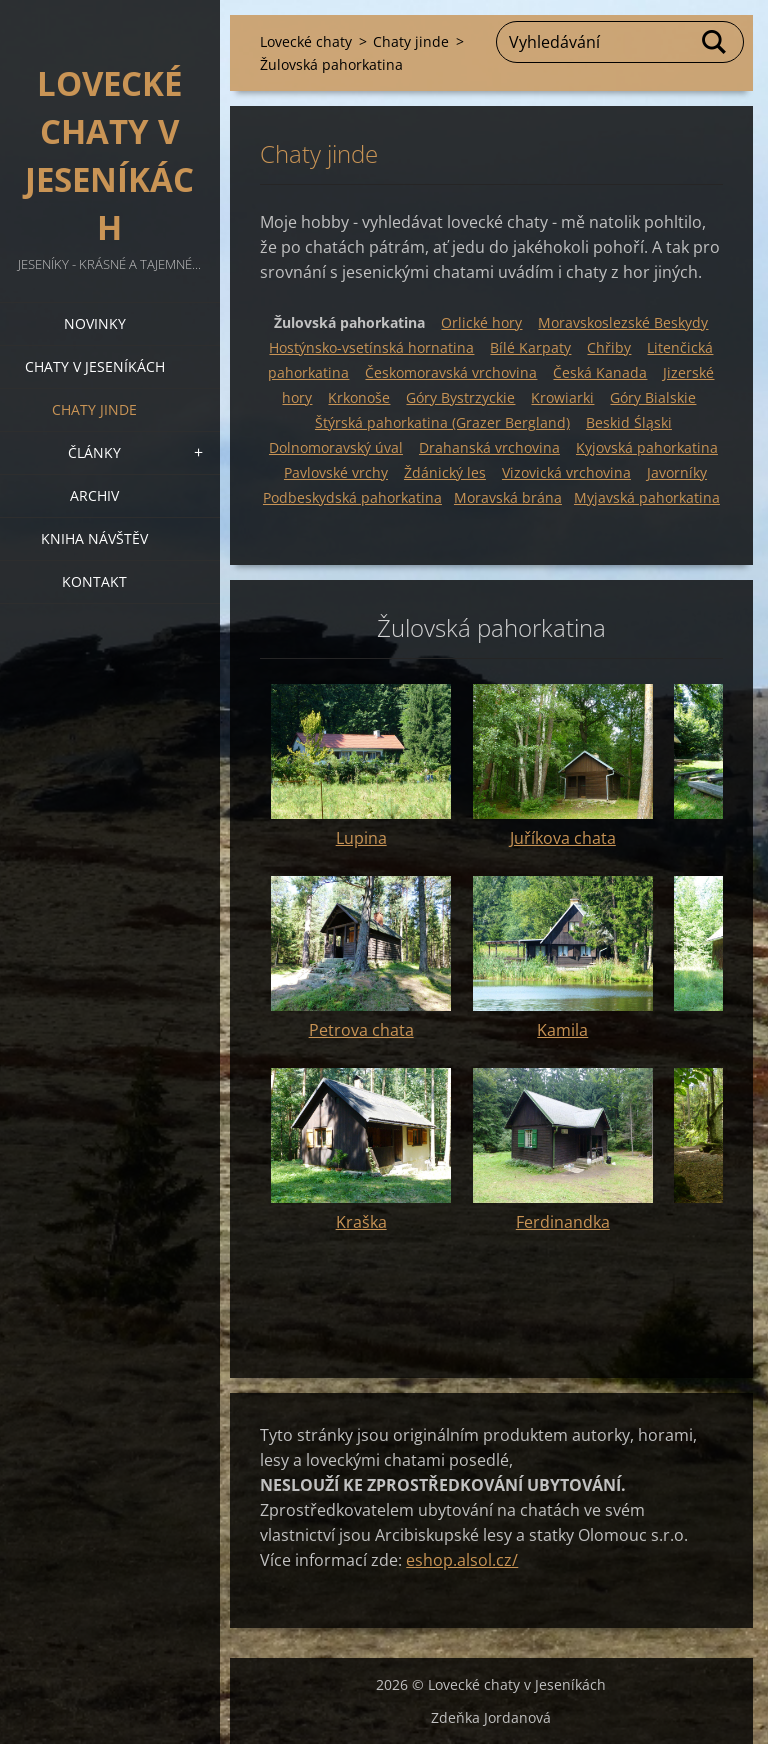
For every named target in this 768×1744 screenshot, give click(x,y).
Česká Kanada (600, 372)
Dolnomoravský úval (336, 447)
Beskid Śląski (629, 422)
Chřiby (609, 347)
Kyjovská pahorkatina (647, 447)
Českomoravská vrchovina (451, 372)
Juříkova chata (563, 838)
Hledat (715, 42)
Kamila (562, 1030)
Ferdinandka (563, 1222)
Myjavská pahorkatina (647, 497)
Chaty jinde (94, 409)
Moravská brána (508, 497)
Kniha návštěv (94, 538)
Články (94, 452)
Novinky (95, 323)
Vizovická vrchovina (566, 472)
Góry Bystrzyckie (460, 397)
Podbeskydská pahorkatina (352, 497)
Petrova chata (361, 1030)
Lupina (361, 838)
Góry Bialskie (653, 397)
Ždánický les (445, 472)
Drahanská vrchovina (489, 447)
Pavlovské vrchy (336, 472)
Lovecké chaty (306, 41)
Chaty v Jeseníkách (95, 366)
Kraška (361, 1222)
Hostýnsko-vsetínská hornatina (371, 347)
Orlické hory (481, 322)
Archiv (94, 495)
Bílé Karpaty (530, 347)
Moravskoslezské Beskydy (623, 322)
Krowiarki (562, 397)
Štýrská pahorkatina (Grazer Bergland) (442, 422)
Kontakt (94, 581)
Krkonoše (359, 397)
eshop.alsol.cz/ (462, 1560)
